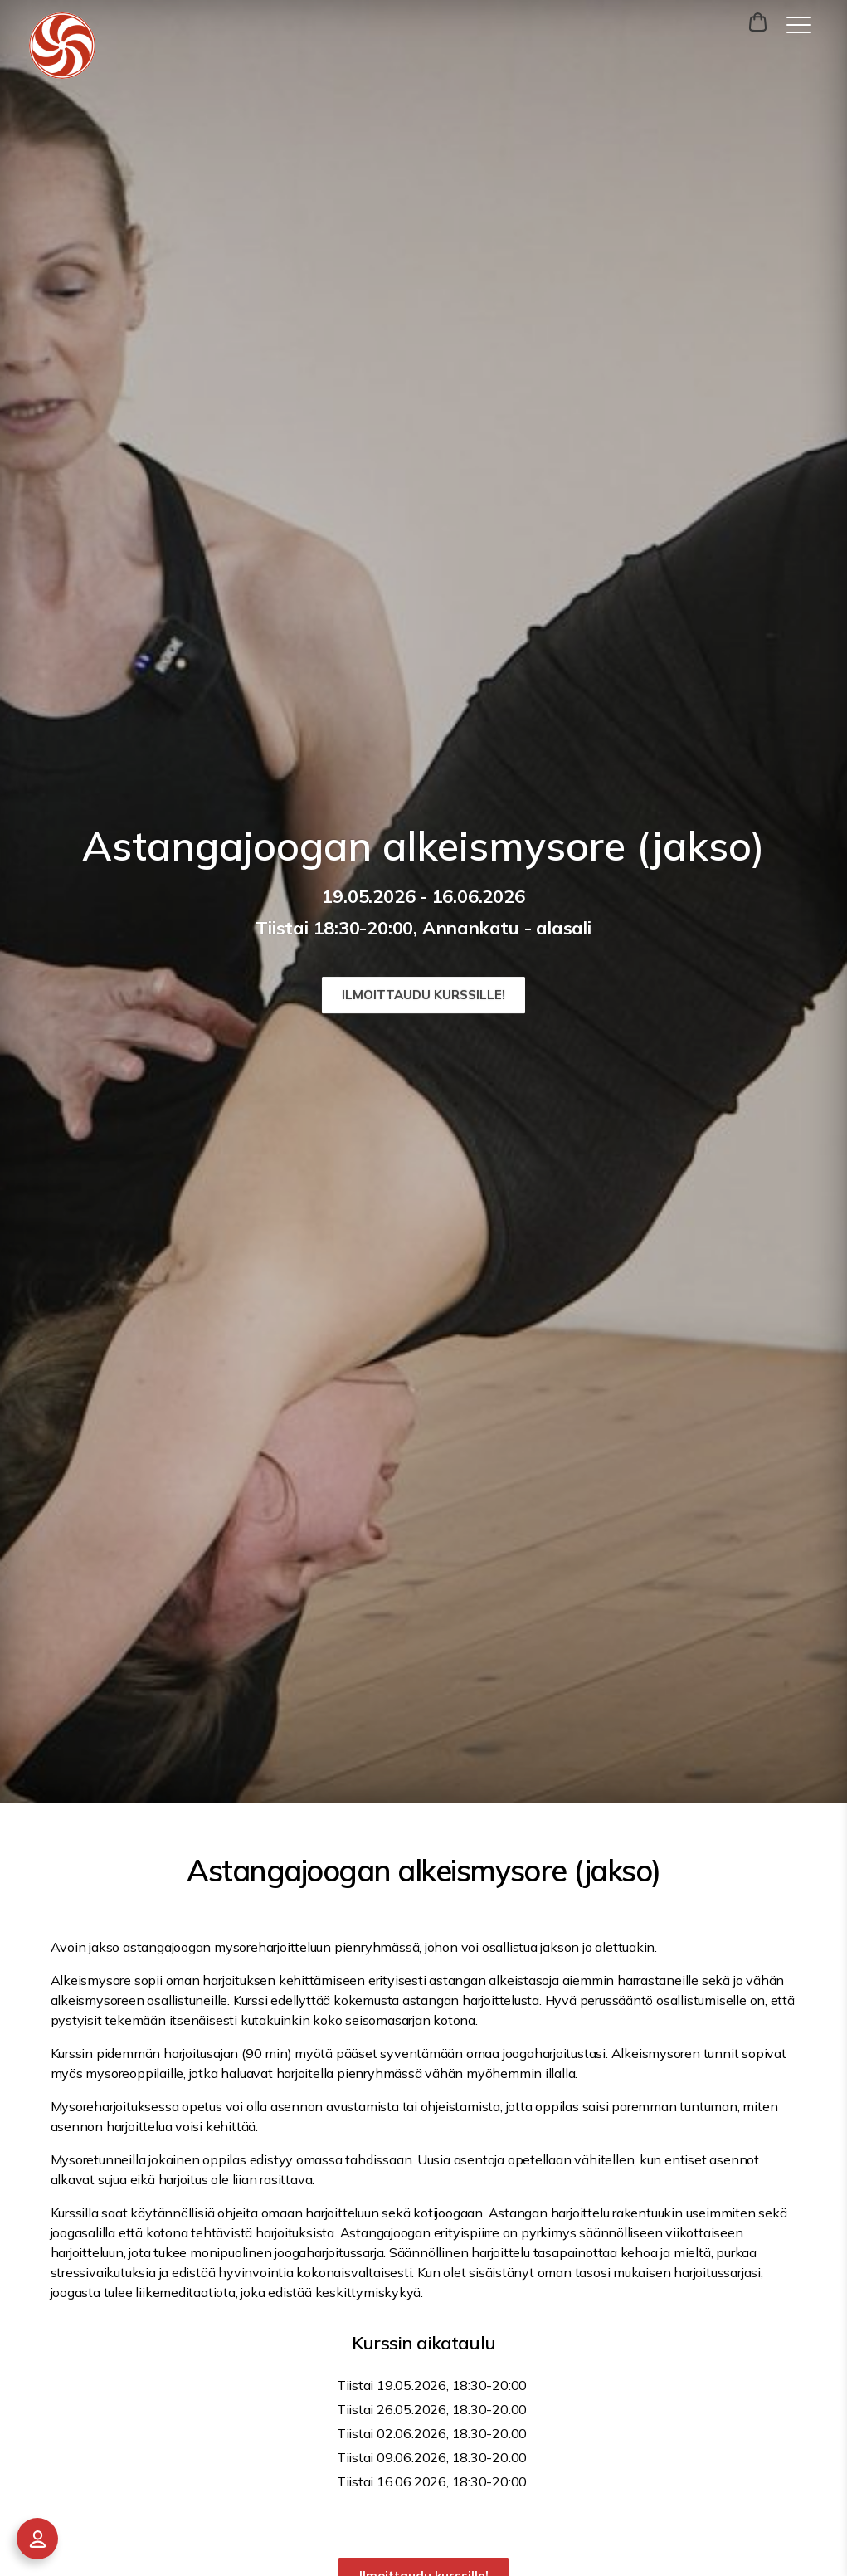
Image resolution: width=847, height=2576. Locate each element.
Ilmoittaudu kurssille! (423, 995)
